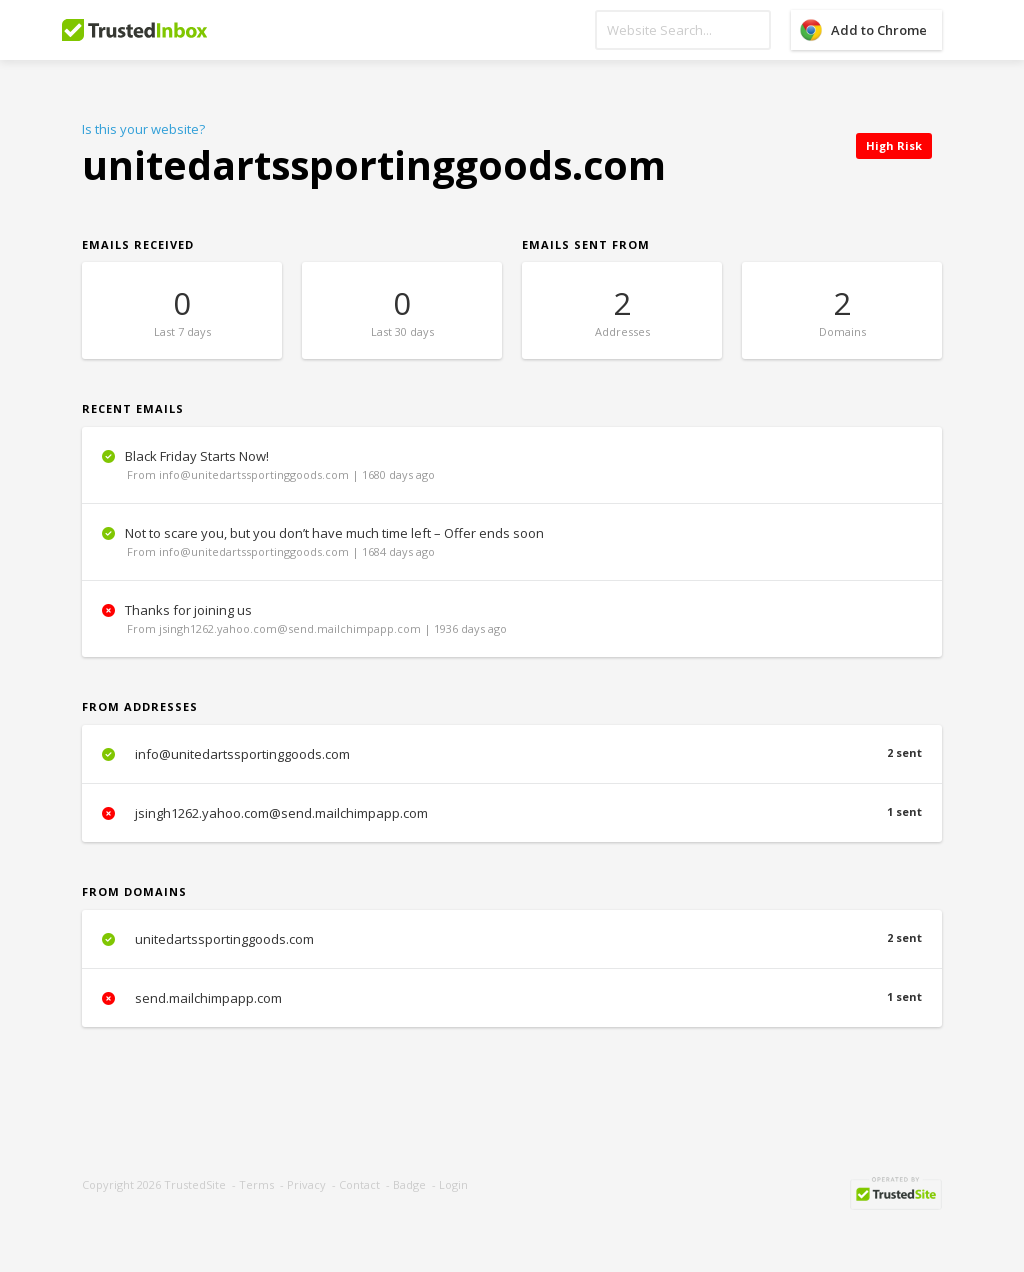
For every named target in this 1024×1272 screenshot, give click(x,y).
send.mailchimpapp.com (512, 998)
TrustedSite (195, 1184)
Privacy (306, 1184)
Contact (359, 1184)
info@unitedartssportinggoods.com (512, 754)
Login (453, 1184)
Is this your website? (143, 129)
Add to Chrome (879, 30)
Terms (256, 1184)
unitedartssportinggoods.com (512, 939)
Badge (409, 1184)
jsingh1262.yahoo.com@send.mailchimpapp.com (512, 813)
